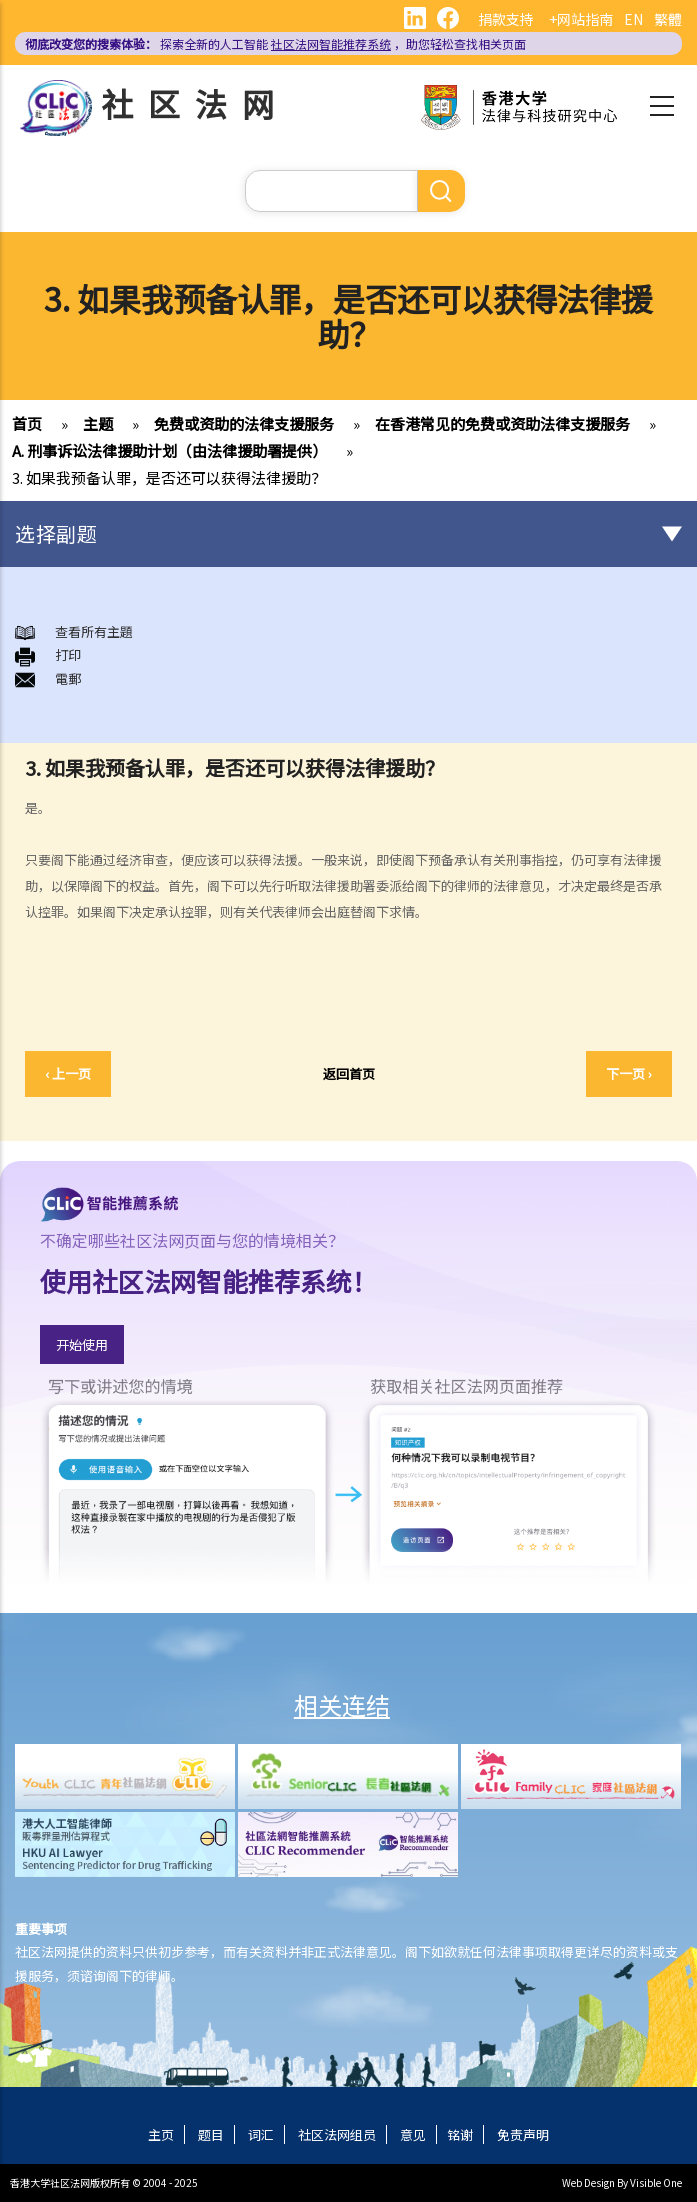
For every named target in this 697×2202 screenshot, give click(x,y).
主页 (161, 2134)
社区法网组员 (337, 2134)
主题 (98, 423)
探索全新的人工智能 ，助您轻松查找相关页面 (275, 43)
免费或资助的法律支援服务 (244, 423)
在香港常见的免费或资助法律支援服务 (502, 423)
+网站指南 (581, 19)
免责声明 (523, 2134)
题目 (211, 2134)
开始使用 (82, 1344)
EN (633, 19)
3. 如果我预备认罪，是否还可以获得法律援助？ (169, 477)
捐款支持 (506, 19)
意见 (413, 2134)
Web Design (588, 2182)
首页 (27, 423)
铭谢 (460, 2134)
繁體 (668, 19)
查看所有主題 (94, 631)
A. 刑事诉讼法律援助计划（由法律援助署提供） (169, 450)
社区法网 (195, 103)
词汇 (261, 2134)
